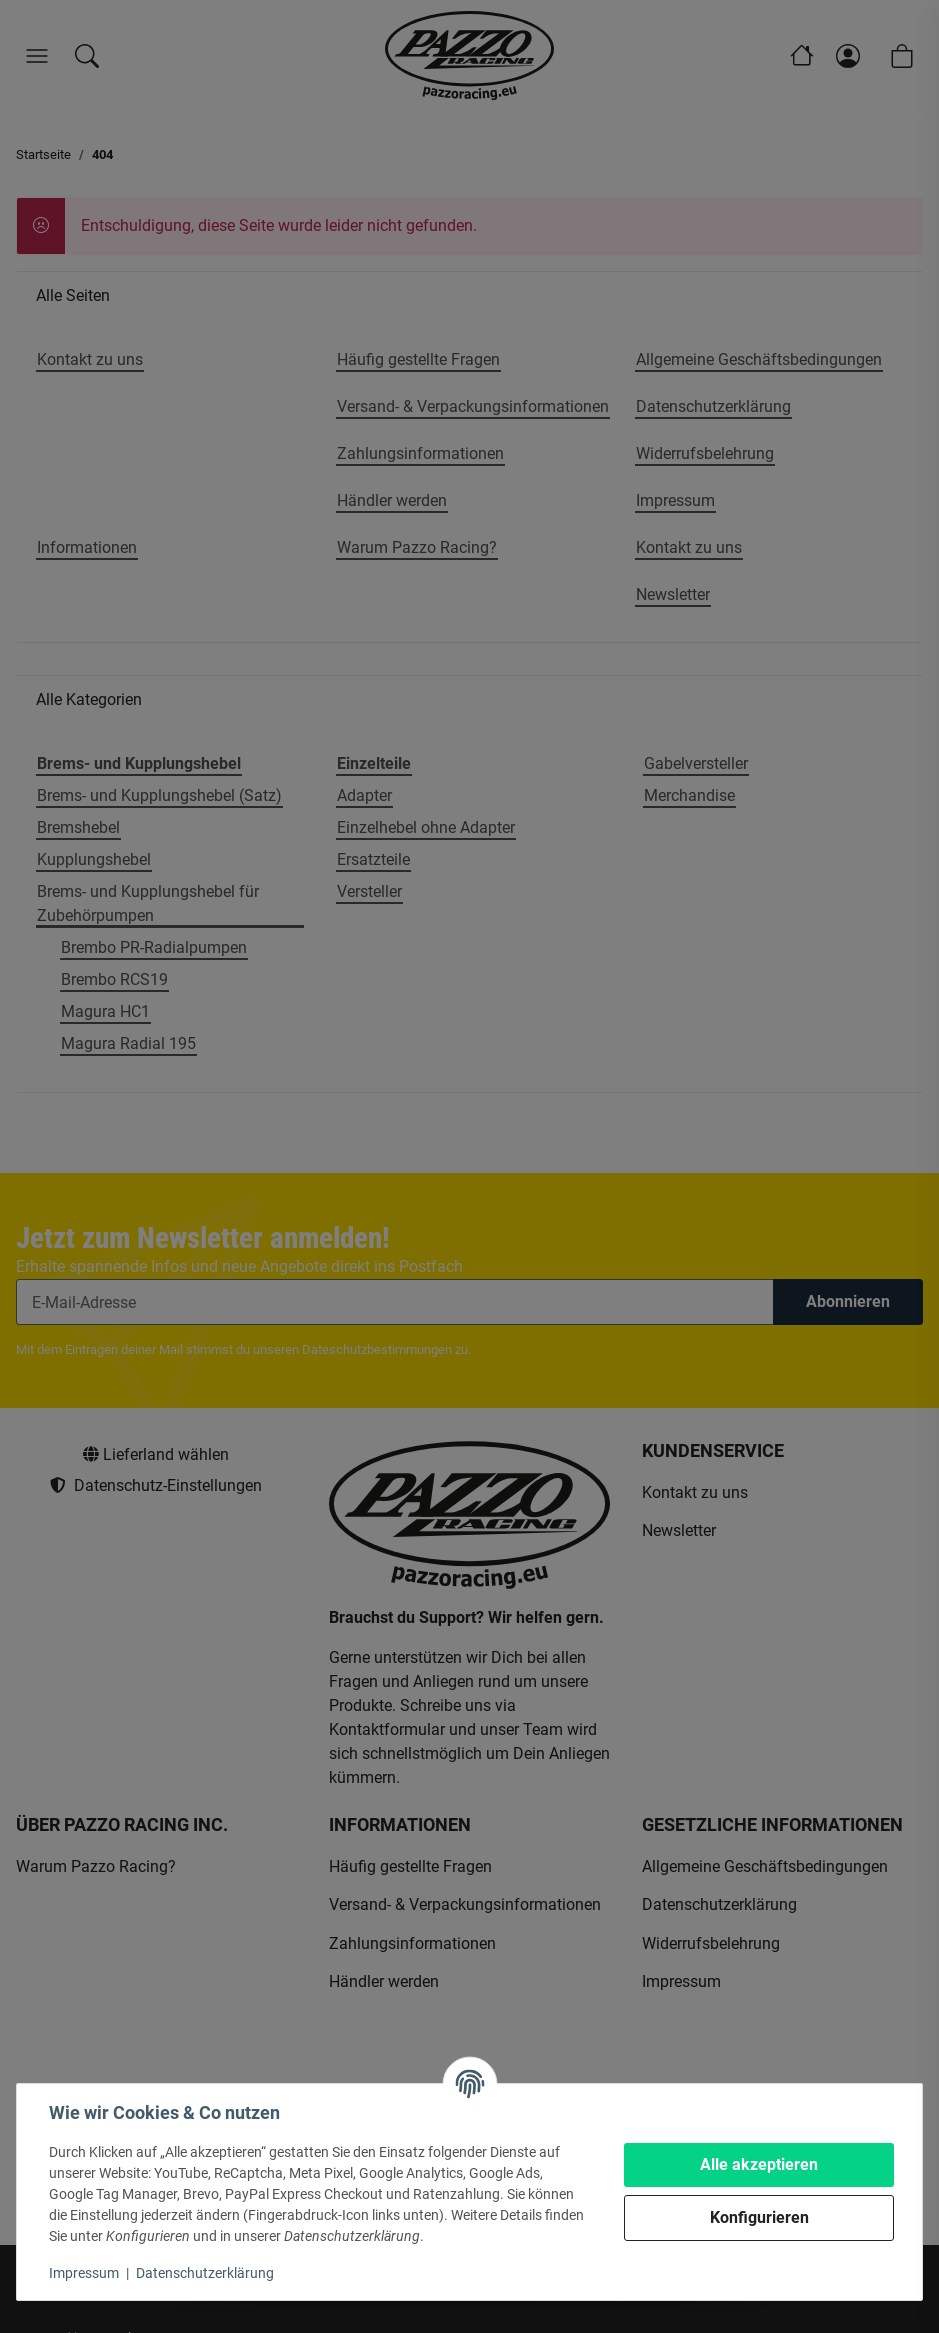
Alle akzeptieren (759, 2164)
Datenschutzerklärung (205, 2273)
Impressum (84, 2273)
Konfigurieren (759, 2217)
